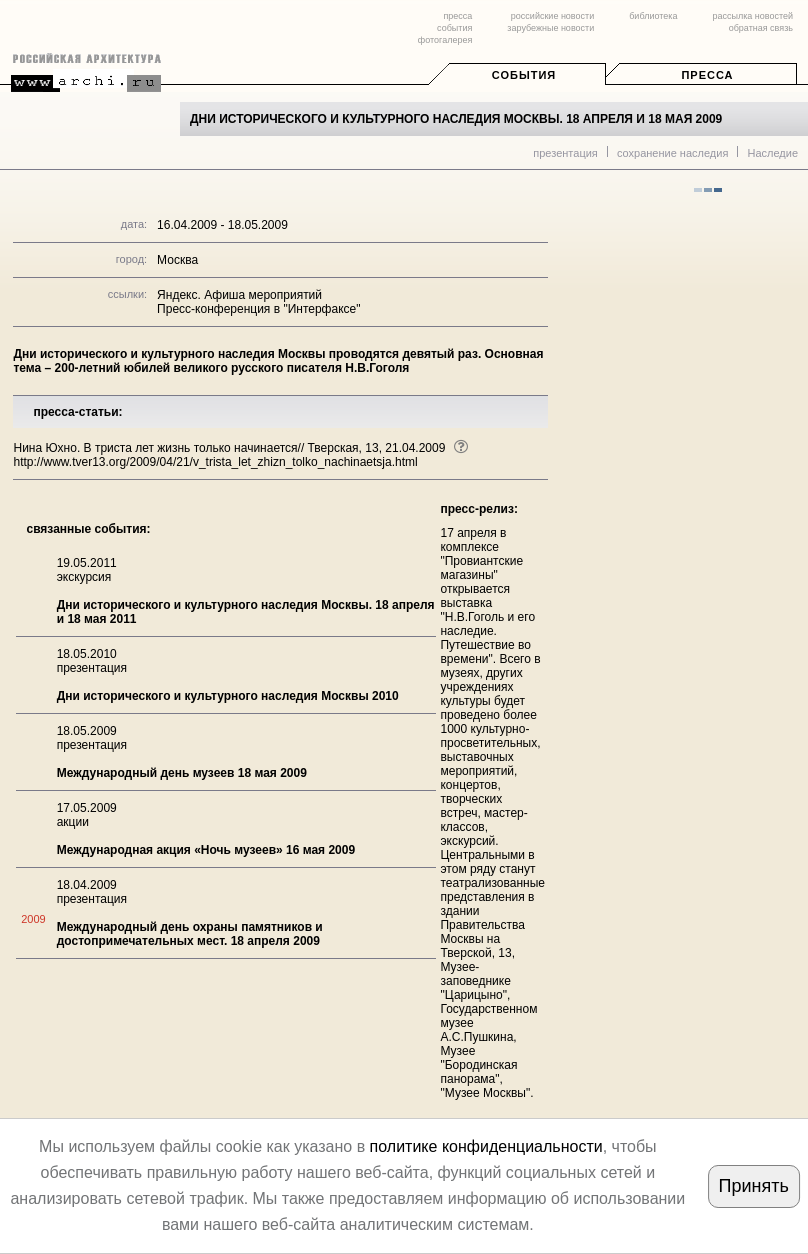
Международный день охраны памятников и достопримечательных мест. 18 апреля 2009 (190, 934)
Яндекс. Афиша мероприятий (239, 295)
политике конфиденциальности (486, 1146)
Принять (754, 1186)
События (524, 75)
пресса (457, 16)
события (454, 28)
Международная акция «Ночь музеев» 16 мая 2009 (206, 850)
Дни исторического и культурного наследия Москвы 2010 (228, 696)
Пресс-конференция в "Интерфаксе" (258, 309)
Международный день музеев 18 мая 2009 (182, 773)
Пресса (707, 75)
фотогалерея (445, 40)
